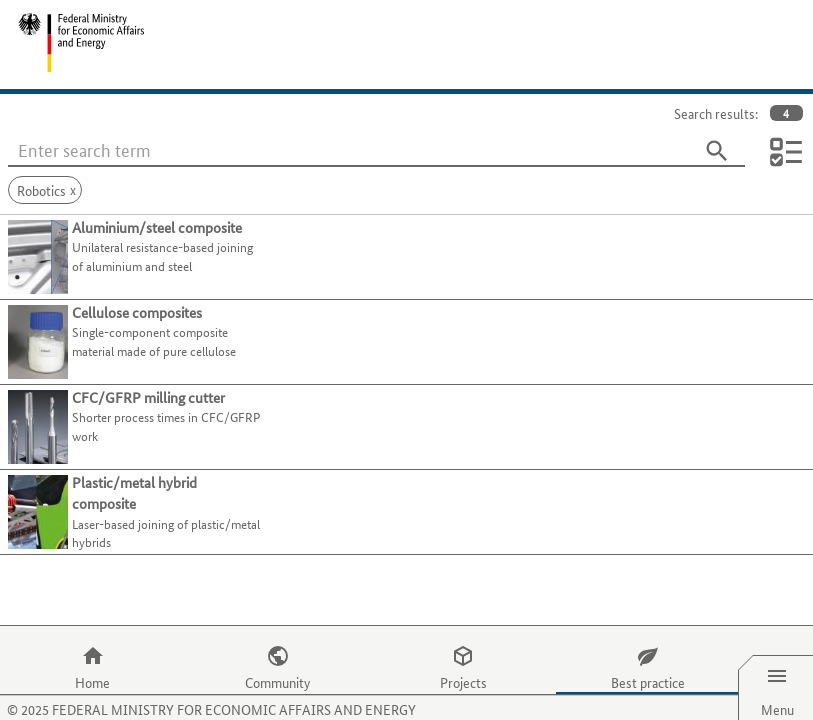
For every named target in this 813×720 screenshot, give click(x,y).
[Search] (717, 151)
